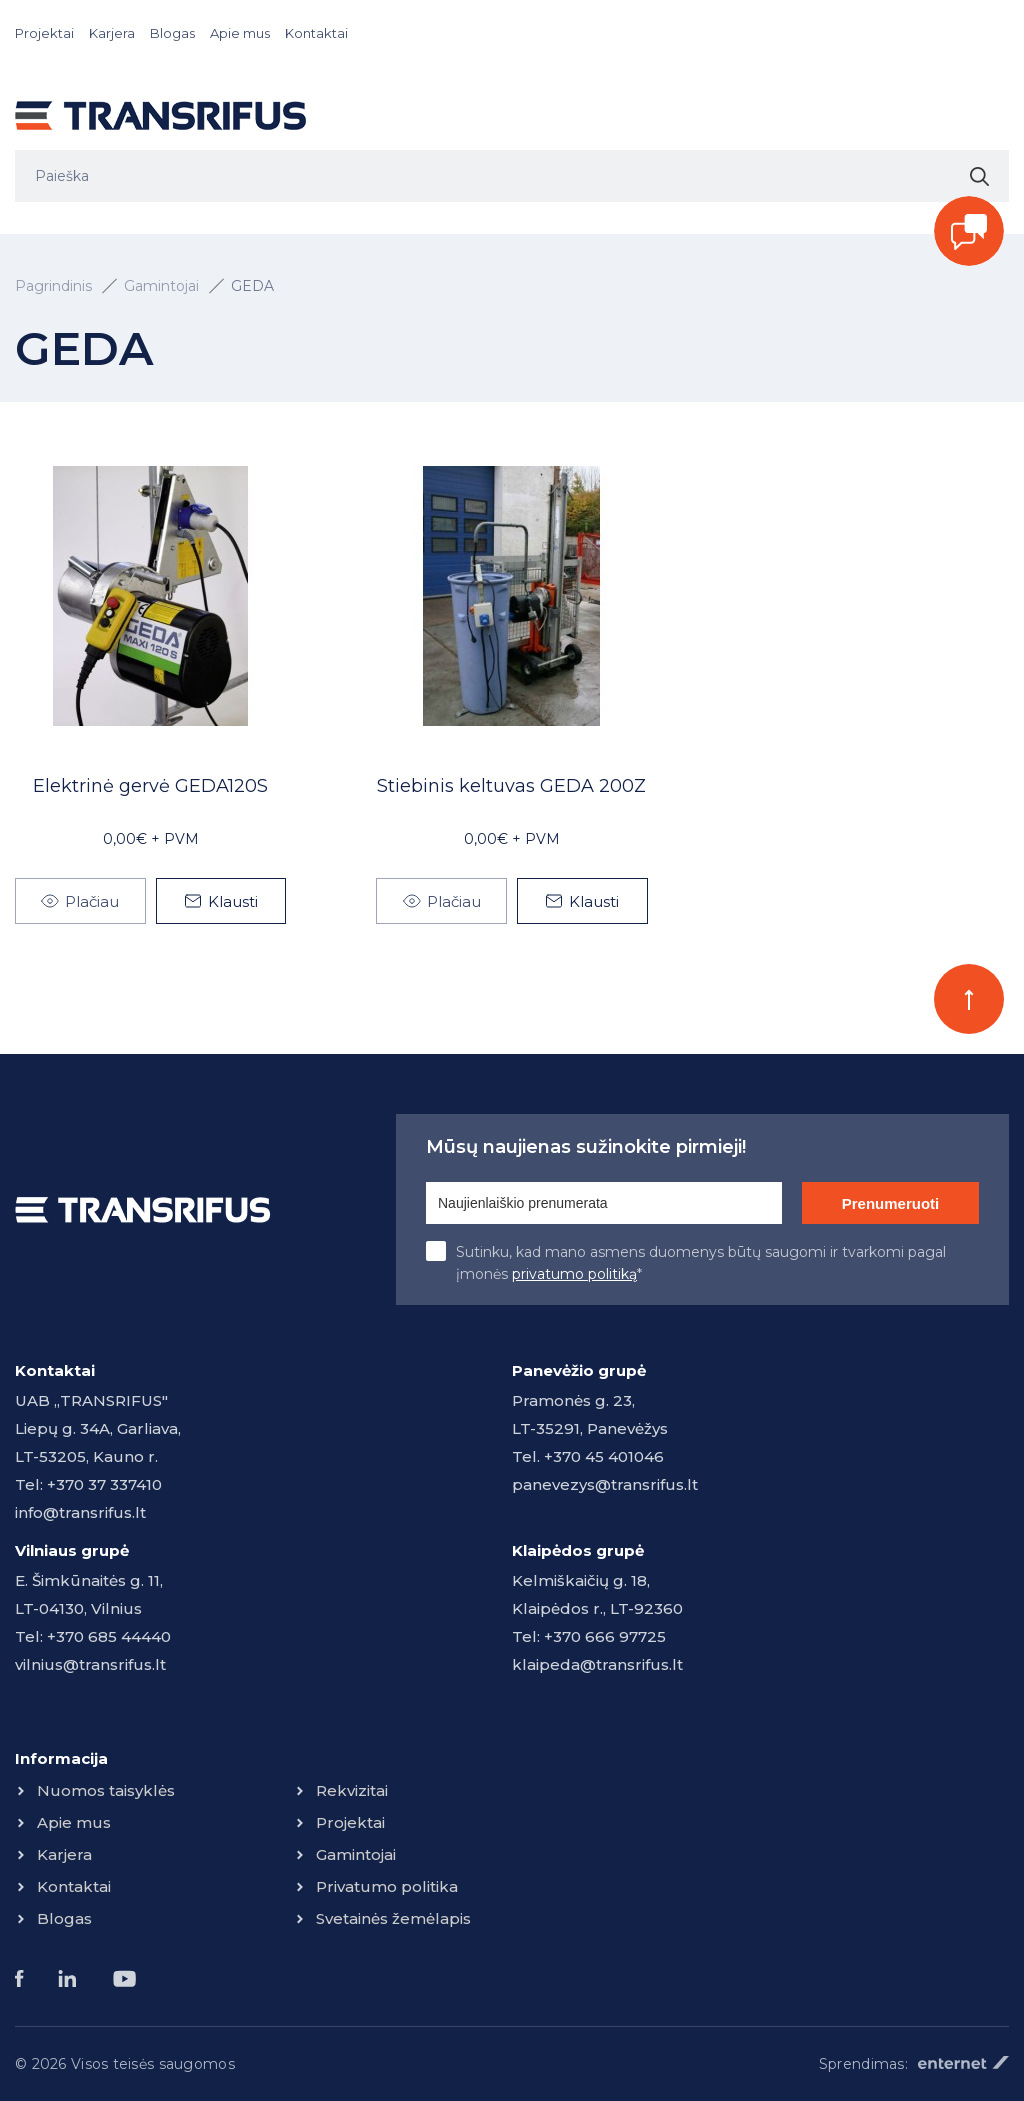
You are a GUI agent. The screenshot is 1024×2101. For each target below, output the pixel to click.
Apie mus (240, 33)
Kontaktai (316, 33)
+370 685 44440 (109, 1636)
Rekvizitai (352, 1790)
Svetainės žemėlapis (393, 1918)
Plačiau (92, 901)
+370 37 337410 (104, 1484)
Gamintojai (161, 286)
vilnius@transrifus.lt (90, 1664)
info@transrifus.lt (80, 1512)
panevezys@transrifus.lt (605, 1484)
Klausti (233, 901)
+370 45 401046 (604, 1456)
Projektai (44, 33)
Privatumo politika (387, 1886)
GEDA (252, 286)
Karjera (112, 33)
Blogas (172, 33)
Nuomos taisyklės (106, 1790)
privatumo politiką (574, 1274)
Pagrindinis (53, 286)
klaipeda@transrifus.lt (597, 1664)
